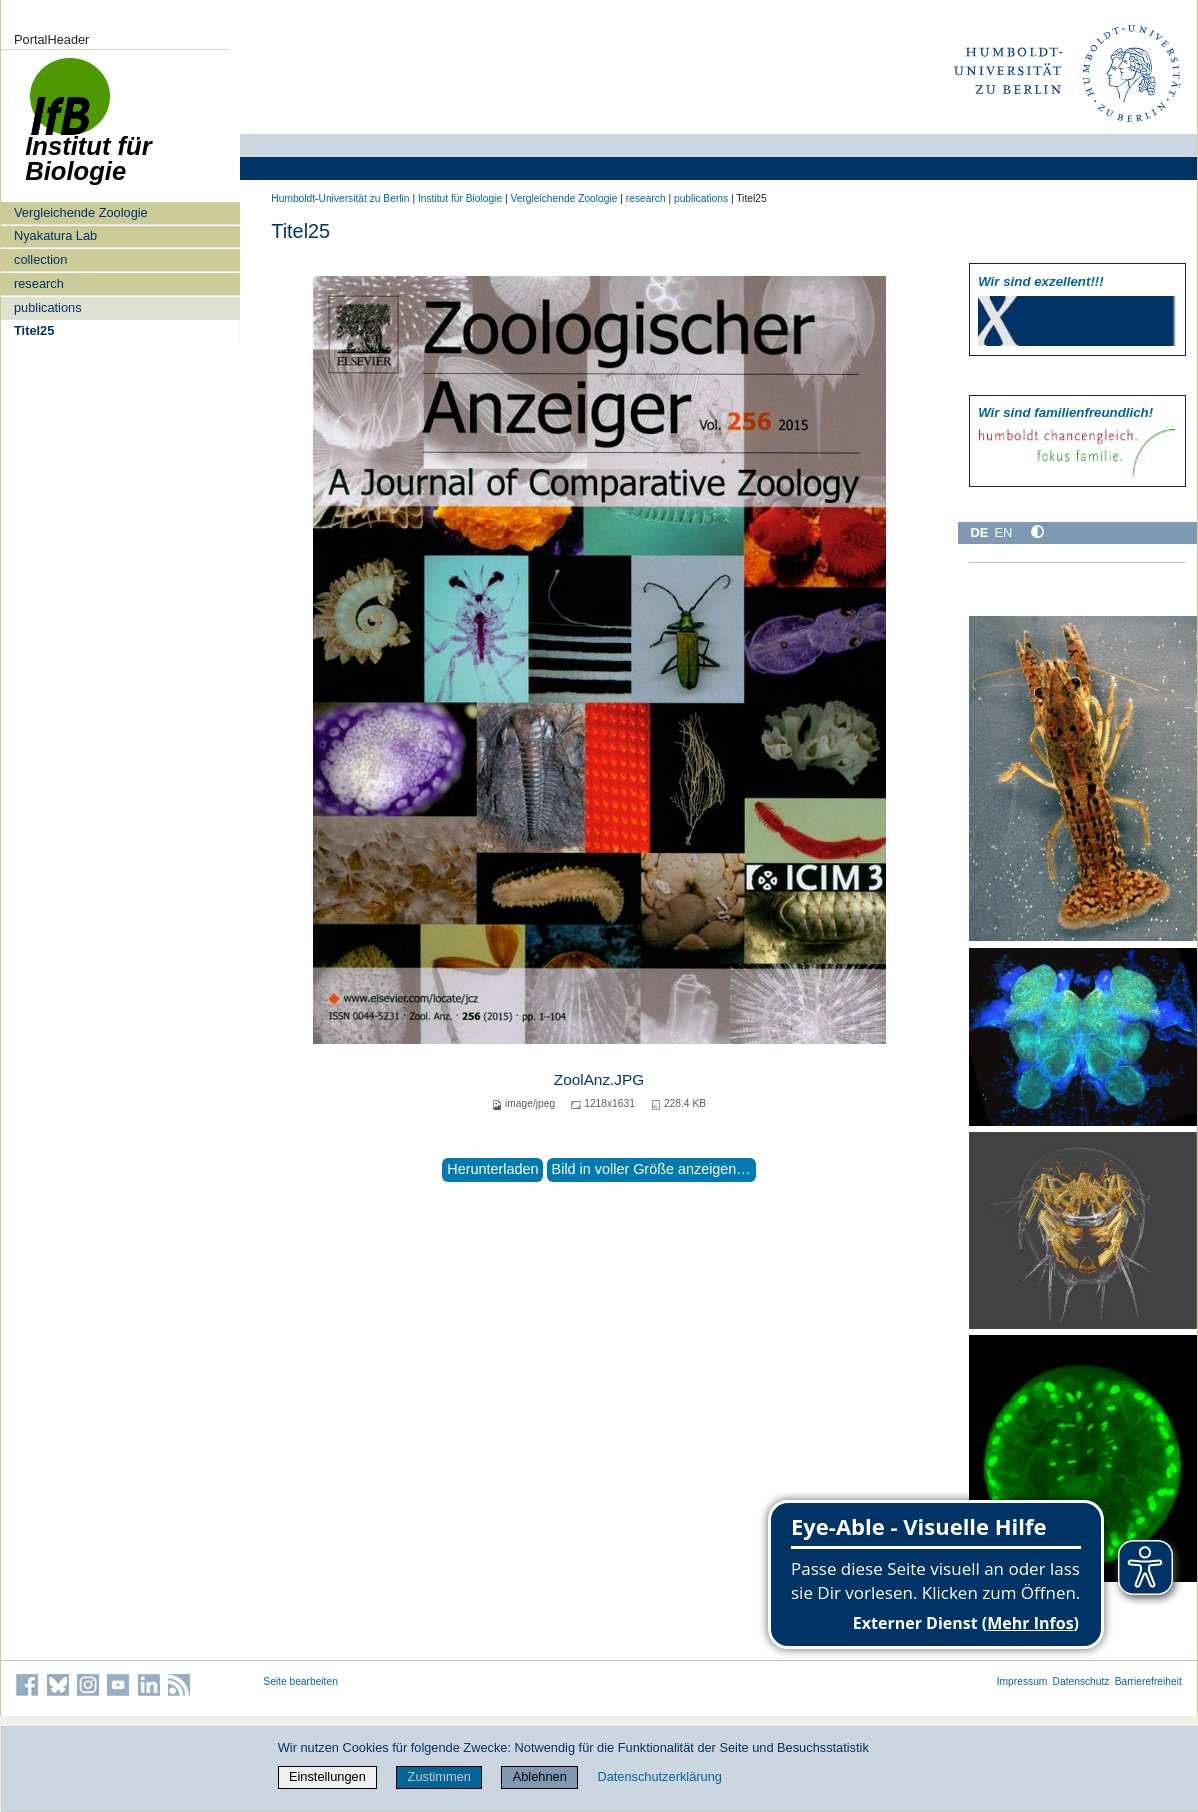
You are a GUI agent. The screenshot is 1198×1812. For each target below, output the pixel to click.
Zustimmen (439, 1776)
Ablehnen (540, 1776)
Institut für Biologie (460, 198)
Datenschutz (1081, 1681)
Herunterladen (492, 1169)
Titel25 (34, 330)
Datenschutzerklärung (659, 1776)
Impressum (1022, 1681)
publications (48, 307)
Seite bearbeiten (300, 1681)
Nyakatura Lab (55, 235)
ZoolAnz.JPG (599, 1079)
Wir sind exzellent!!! (1040, 281)
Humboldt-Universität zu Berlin (340, 198)
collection (40, 259)
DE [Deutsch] (979, 532)
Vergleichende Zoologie (81, 212)
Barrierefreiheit (1148, 1681)
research (39, 283)
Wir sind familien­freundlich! (1065, 412)
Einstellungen (327, 1776)
